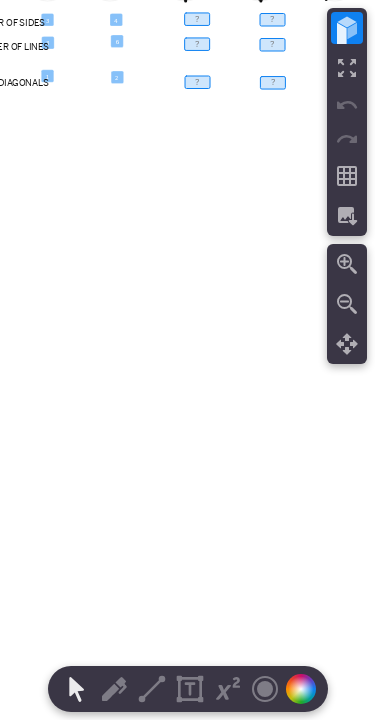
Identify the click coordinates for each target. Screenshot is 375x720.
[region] (187, 360)
